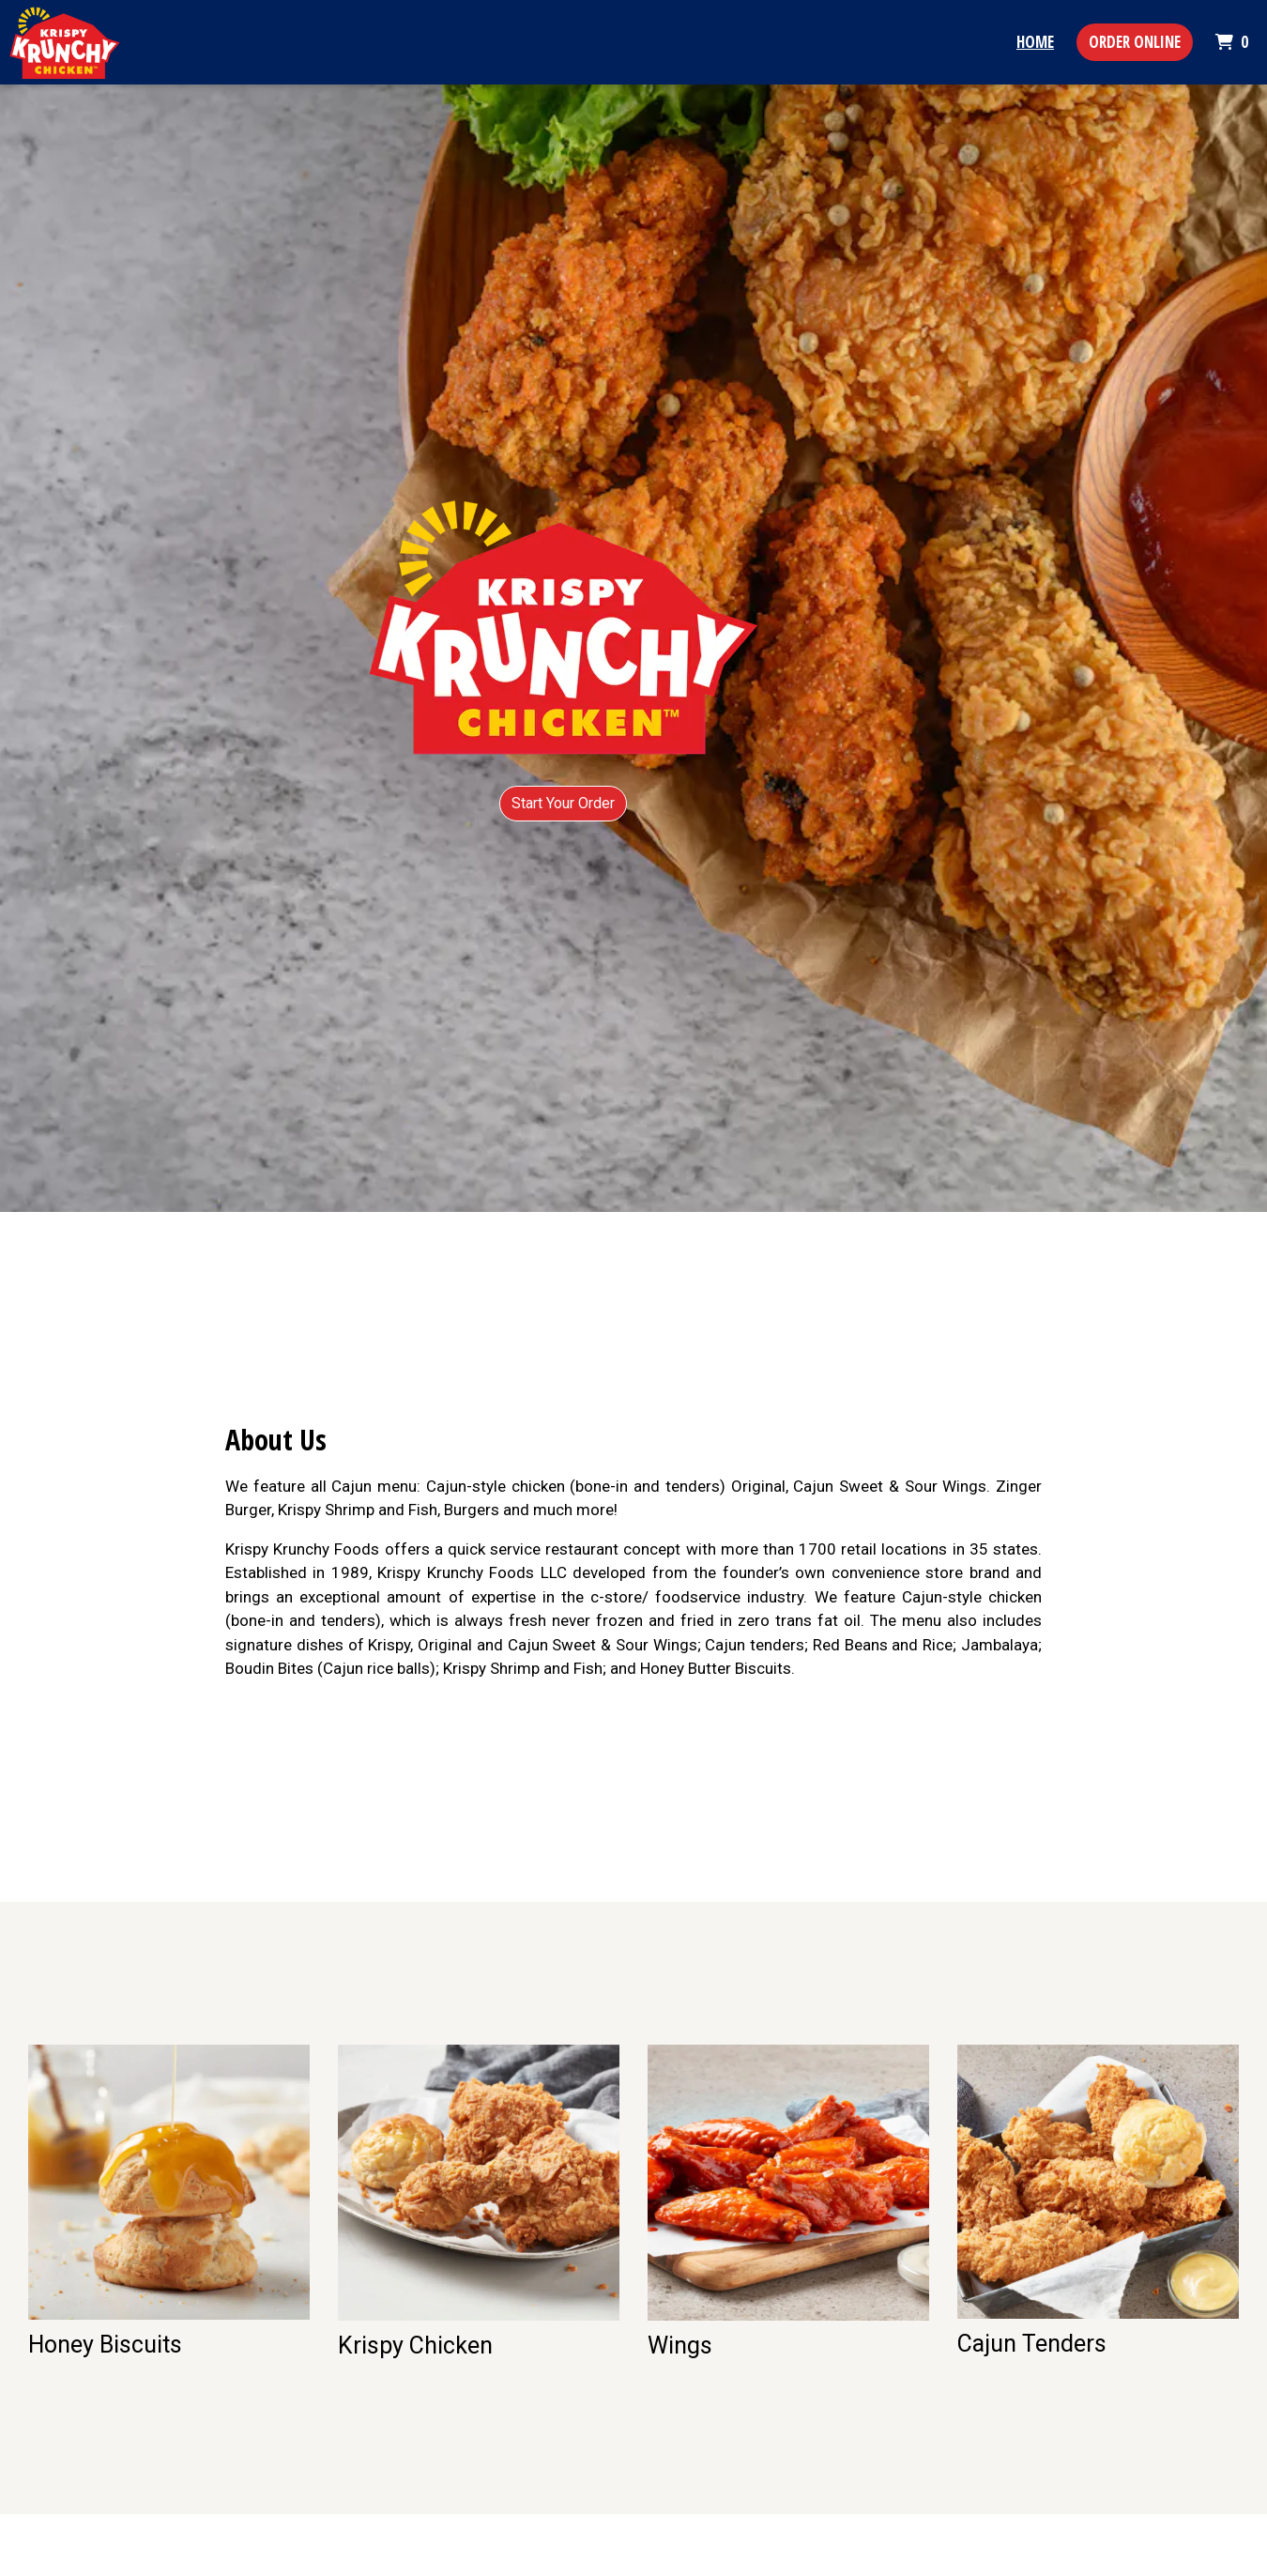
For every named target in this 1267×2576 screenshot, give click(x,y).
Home (1035, 42)
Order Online (1135, 42)
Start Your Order (563, 803)
